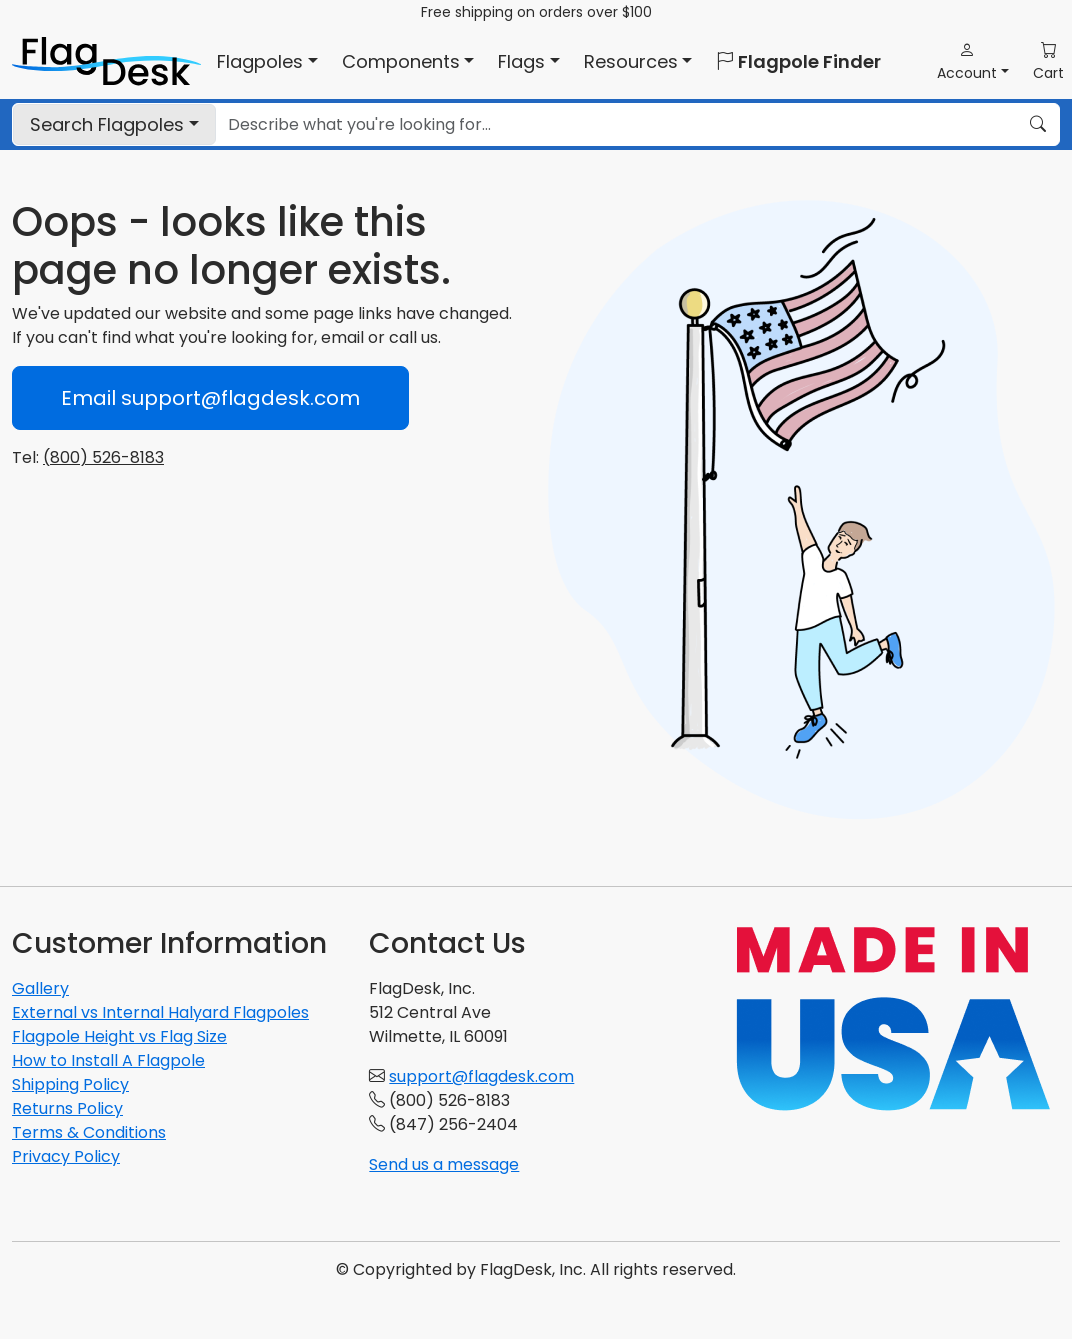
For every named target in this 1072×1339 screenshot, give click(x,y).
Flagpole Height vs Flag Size (119, 1036)
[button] (973, 62)
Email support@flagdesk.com (210, 398)
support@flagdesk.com (481, 1076)
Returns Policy (67, 1108)
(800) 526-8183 (103, 457)
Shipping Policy (70, 1084)
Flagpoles (107, 124)
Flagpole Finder (798, 61)
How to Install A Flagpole (108, 1060)
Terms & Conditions (89, 1132)
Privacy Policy (66, 1156)
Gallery (40, 988)
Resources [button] (631, 61)
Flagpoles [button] (260, 61)
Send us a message (444, 1164)
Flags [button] (521, 61)
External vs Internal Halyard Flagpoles (160, 1012)
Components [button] (401, 61)
